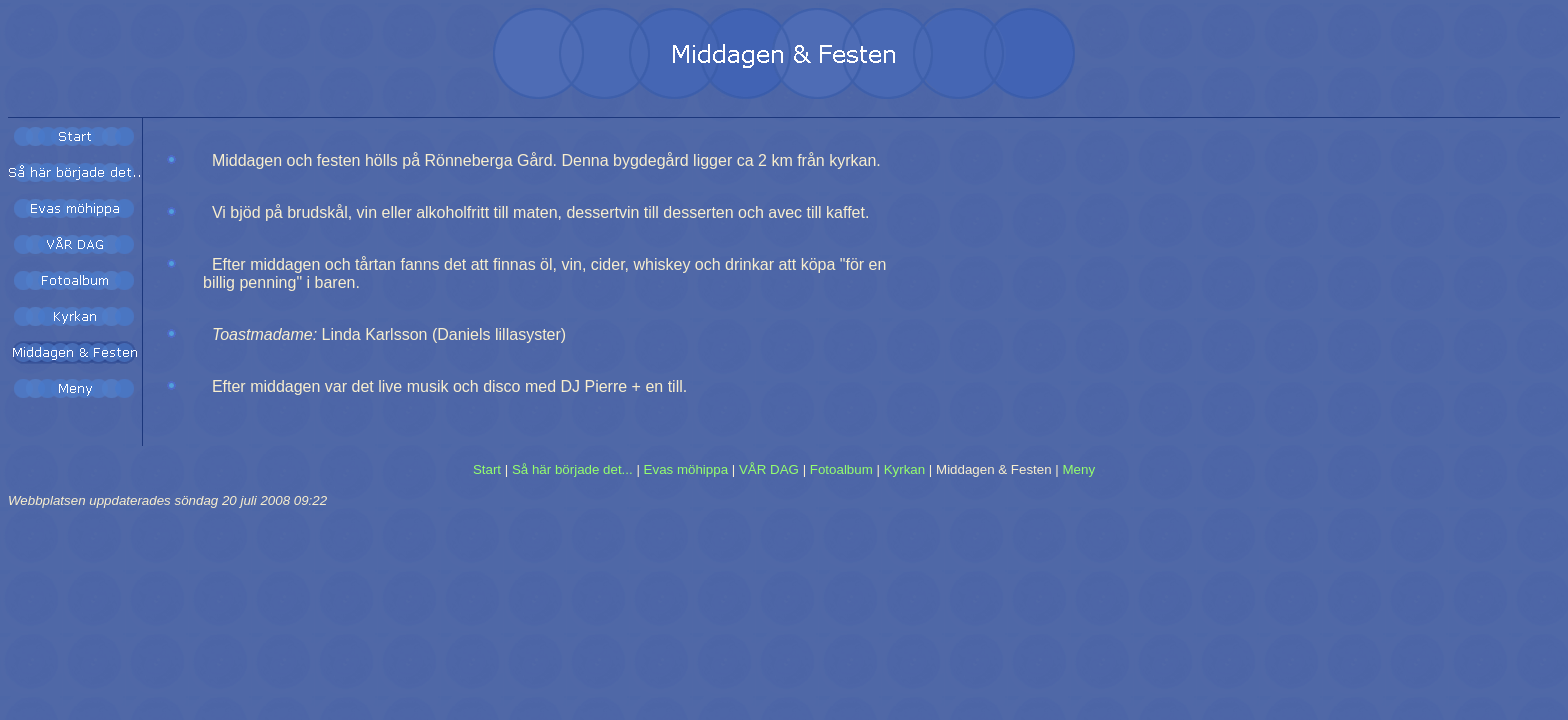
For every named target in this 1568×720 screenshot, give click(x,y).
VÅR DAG (769, 469)
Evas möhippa (686, 469)
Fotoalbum (841, 469)
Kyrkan (904, 469)
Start (487, 469)
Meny (1079, 469)
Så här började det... (572, 469)
